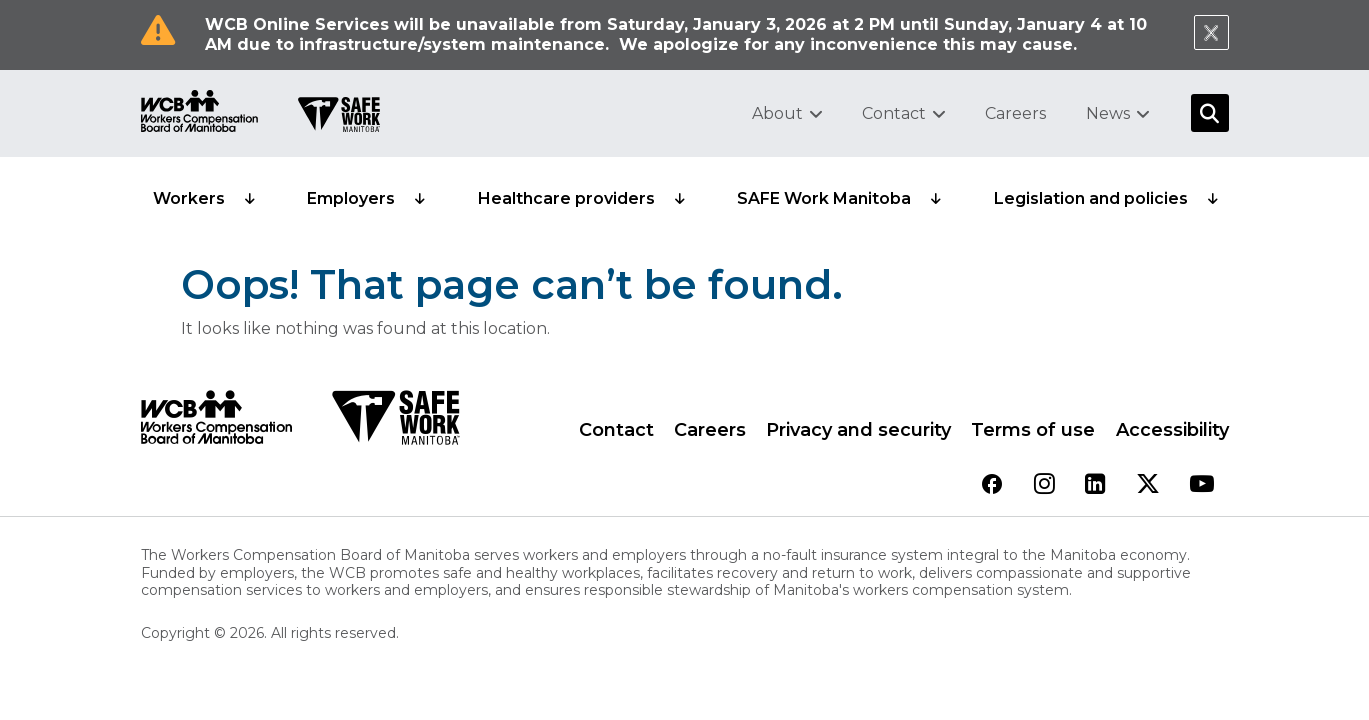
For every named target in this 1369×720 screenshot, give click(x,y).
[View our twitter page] (1148, 485)
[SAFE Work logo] (395, 423)
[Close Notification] (1211, 32)
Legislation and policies (1091, 198)
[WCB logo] (216, 423)
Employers (351, 198)
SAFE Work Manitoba (824, 198)
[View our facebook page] (992, 485)
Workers (189, 198)
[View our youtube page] (1202, 485)
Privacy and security (858, 430)
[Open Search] (1210, 113)
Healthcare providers (566, 198)
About (777, 113)
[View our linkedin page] (1095, 485)
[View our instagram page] (1044, 485)
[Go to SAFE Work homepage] (339, 117)
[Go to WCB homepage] (199, 113)
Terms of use (1033, 430)
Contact (894, 113)
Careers (1015, 113)
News (1108, 113)
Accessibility (1172, 430)
